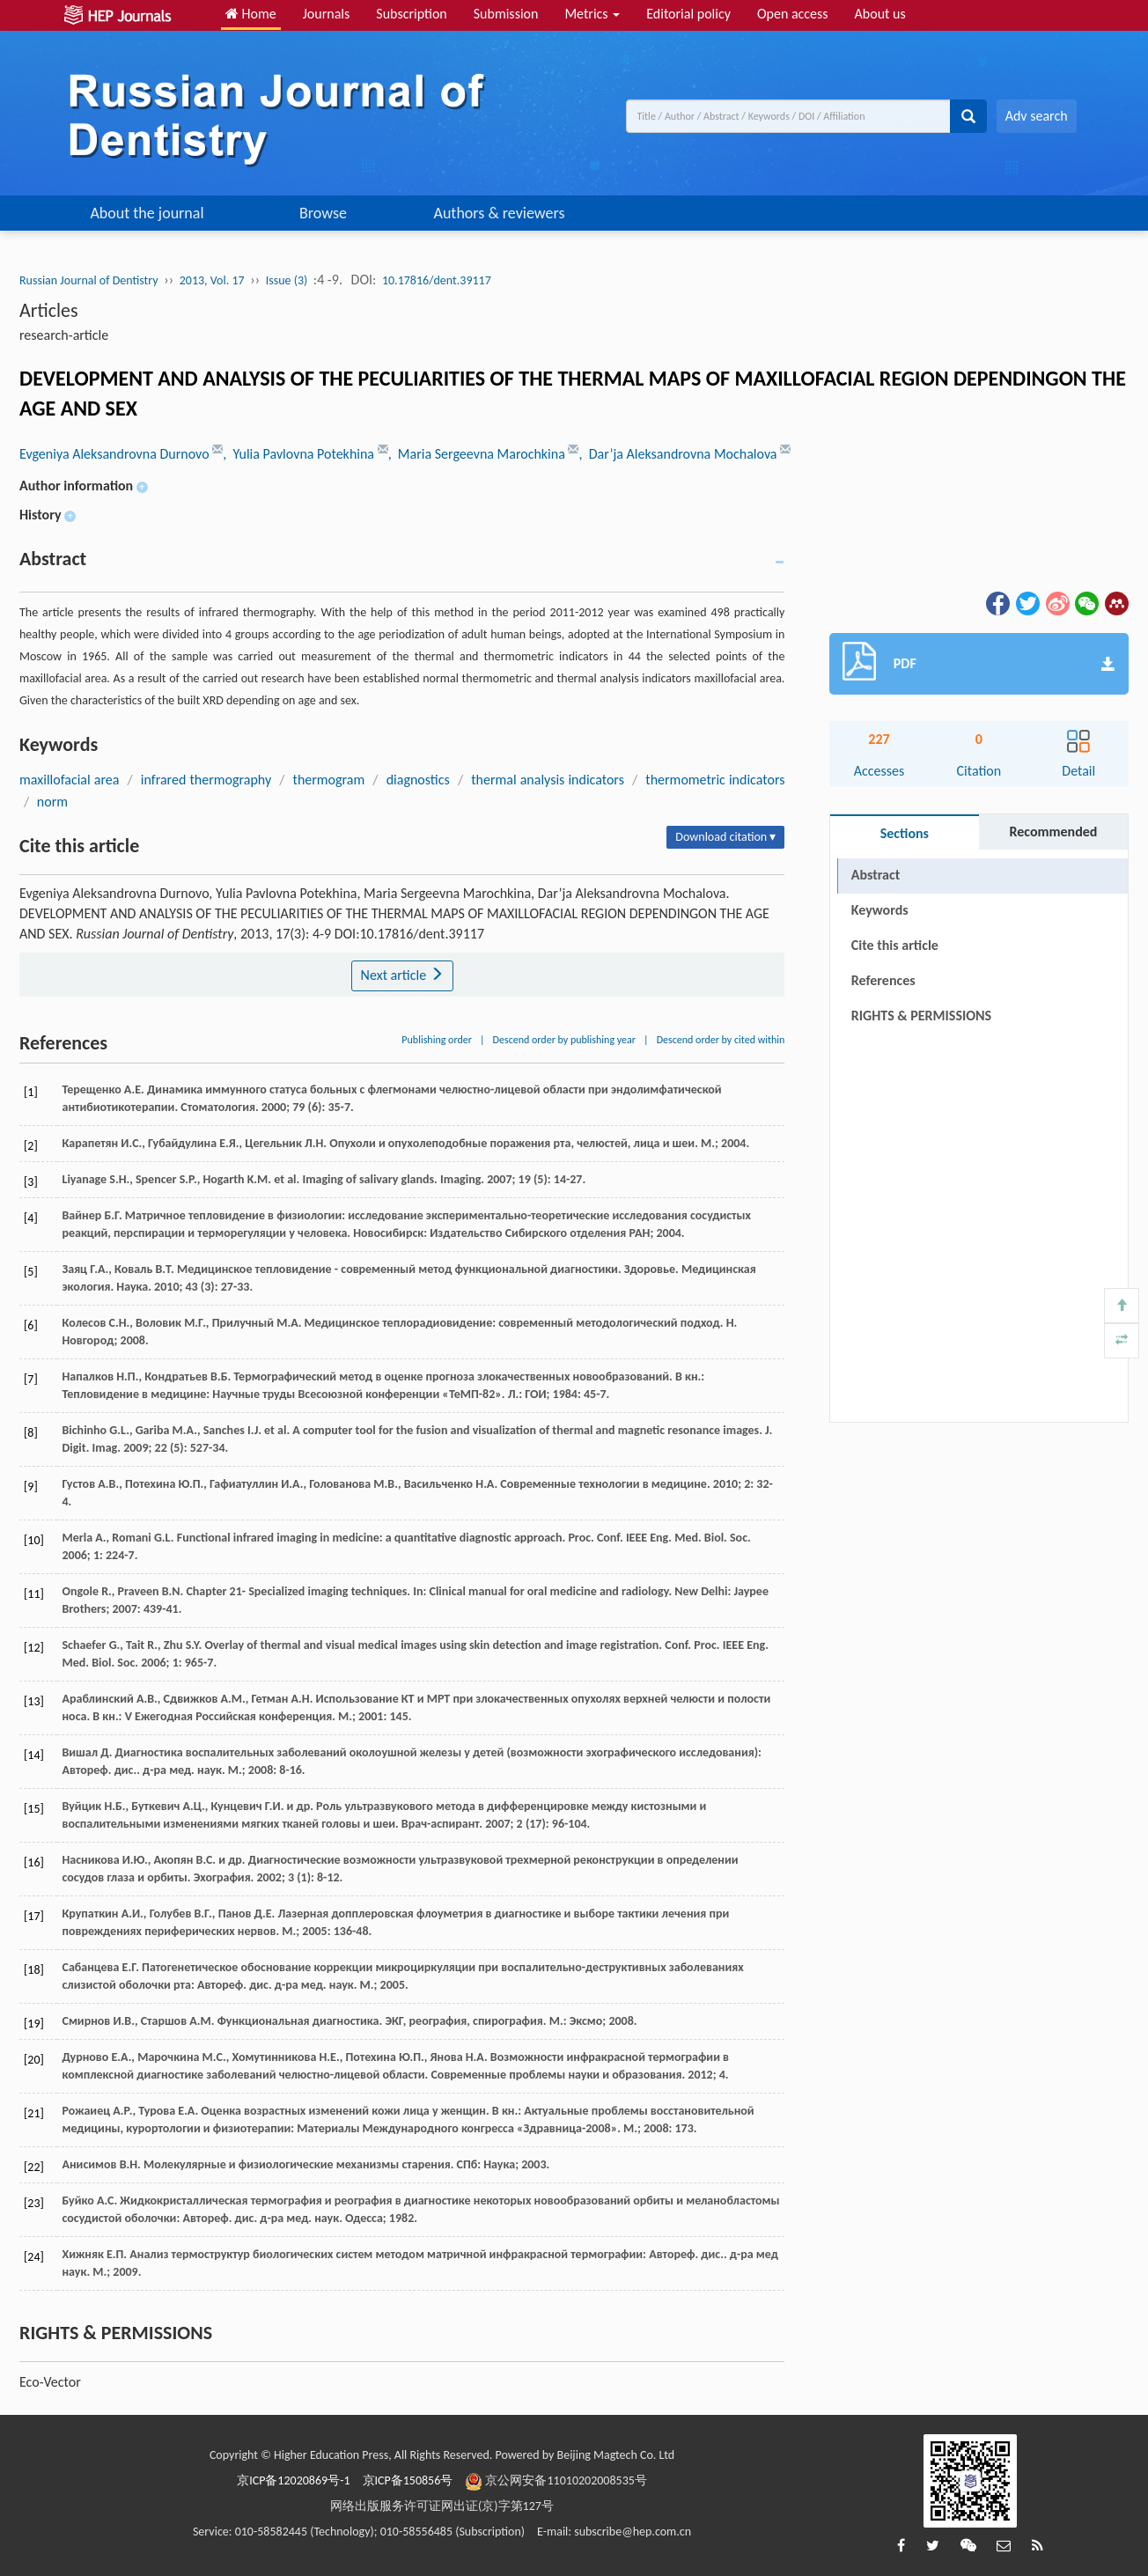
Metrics (592, 13)
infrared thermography (206, 779)
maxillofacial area (69, 779)
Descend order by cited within (721, 1040)
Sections (904, 833)
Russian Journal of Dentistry (88, 280)
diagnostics (418, 779)
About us (880, 13)
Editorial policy (688, 13)
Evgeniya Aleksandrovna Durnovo (115, 453)
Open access (792, 13)
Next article (402, 975)
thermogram (329, 779)
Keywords (880, 910)
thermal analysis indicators (547, 779)
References (883, 980)
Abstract (875, 874)
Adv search (1036, 115)
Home (250, 13)
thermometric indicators (714, 779)
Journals (326, 13)
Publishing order (436, 1040)
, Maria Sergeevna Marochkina (478, 453)
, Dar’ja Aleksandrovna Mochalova (679, 453)
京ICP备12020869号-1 (293, 2480)
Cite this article (894, 945)
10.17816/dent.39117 (436, 280)
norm (52, 801)
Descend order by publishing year (564, 1040)
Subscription (411, 13)
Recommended (1053, 831)
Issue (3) (287, 280)
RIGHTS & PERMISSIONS (921, 1015)
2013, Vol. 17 (212, 280)
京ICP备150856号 (408, 2480)
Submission (506, 13)
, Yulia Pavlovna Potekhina (300, 453)
